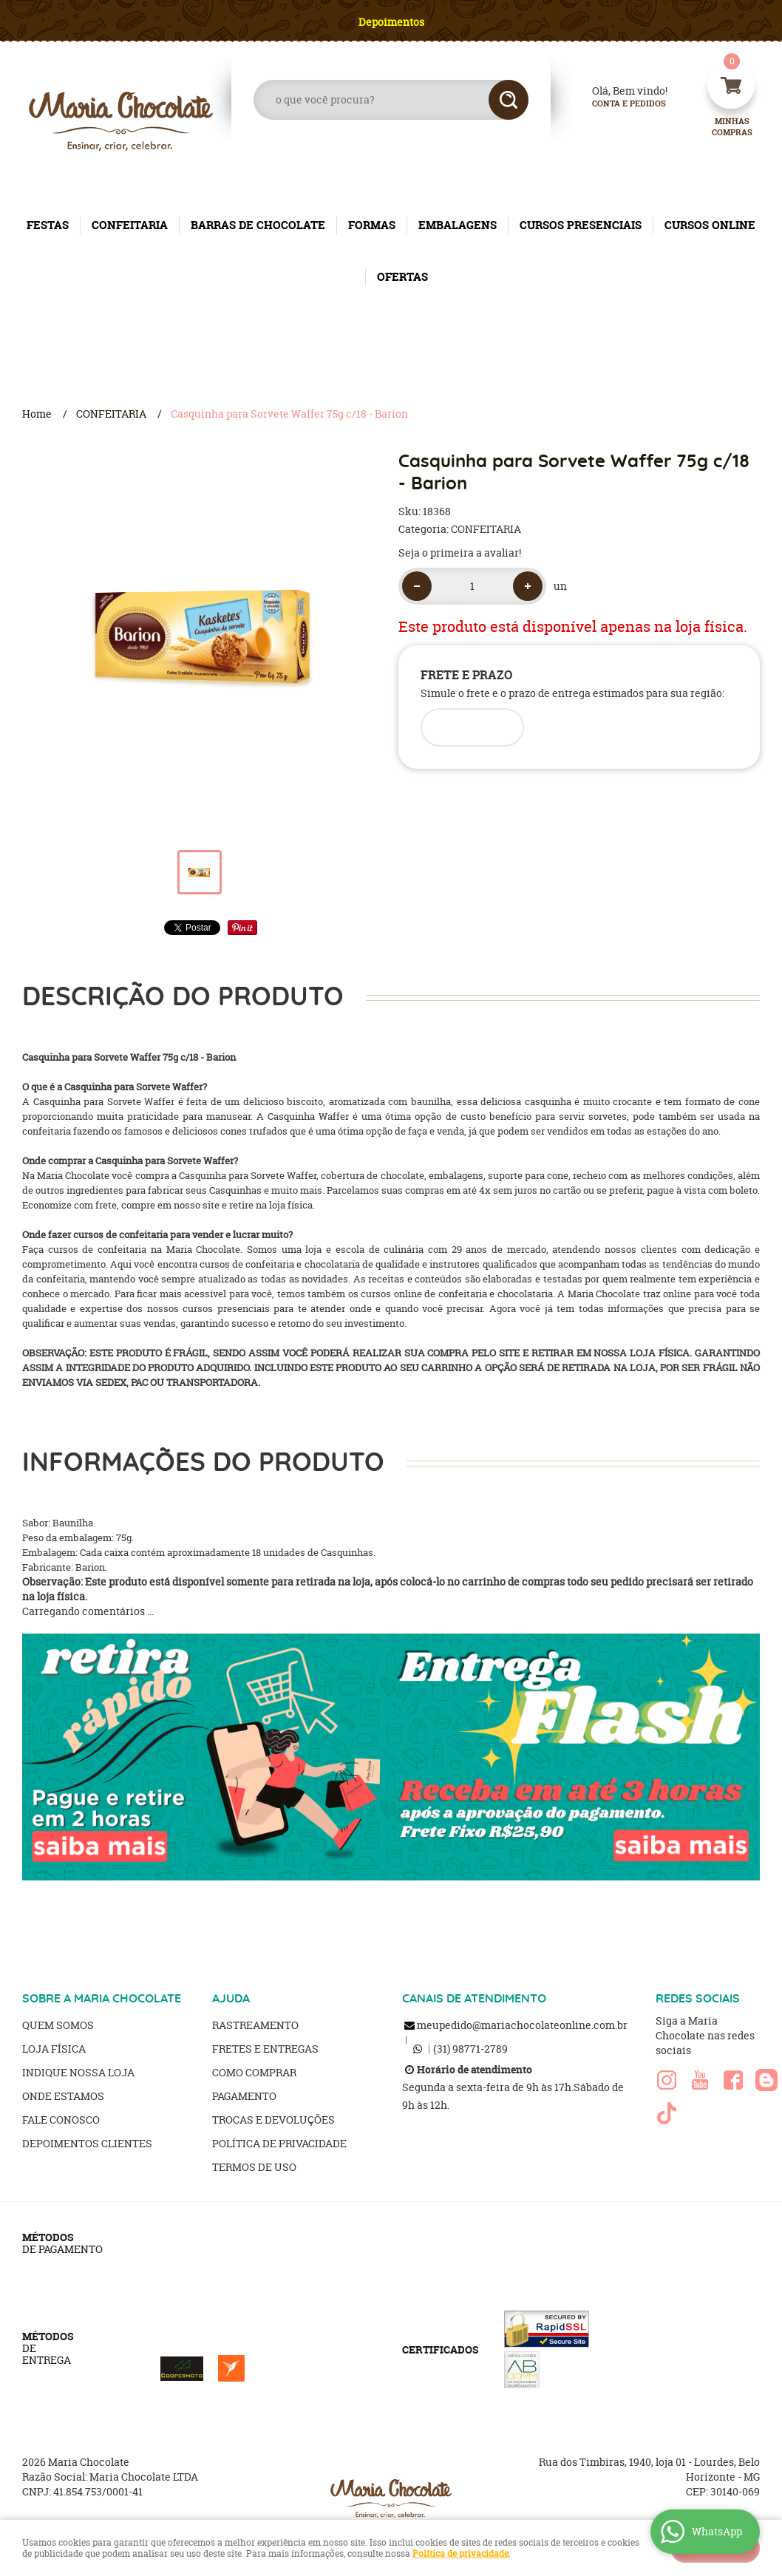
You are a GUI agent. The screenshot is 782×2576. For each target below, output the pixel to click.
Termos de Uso (254, 2167)
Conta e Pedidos (616, 103)
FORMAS (371, 225)
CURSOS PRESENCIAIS (581, 225)
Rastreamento (255, 2025)
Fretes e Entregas (265, 2049)
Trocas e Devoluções (273, 2120)
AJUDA (231, 1999)
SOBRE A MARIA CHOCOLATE (101, 1999)
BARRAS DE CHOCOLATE (258, 225)
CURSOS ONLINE (709, 225)
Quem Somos (58, 2025)
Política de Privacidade (279, 2143)
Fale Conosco (61, 2120)
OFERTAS (402, 277)
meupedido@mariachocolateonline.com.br (522, 2025)
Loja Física (54, 2049)
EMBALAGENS (457, 225)
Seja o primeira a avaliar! (459, 553)
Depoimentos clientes (87, 2143)
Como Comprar (254, 2072)
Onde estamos (63, 2096)
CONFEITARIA (130, 225)
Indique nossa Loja (78, 2072)
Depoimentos (391, 22)
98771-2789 (470, 2049)
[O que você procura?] (508, 100)
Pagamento (244, 2096)
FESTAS (48, 225)
